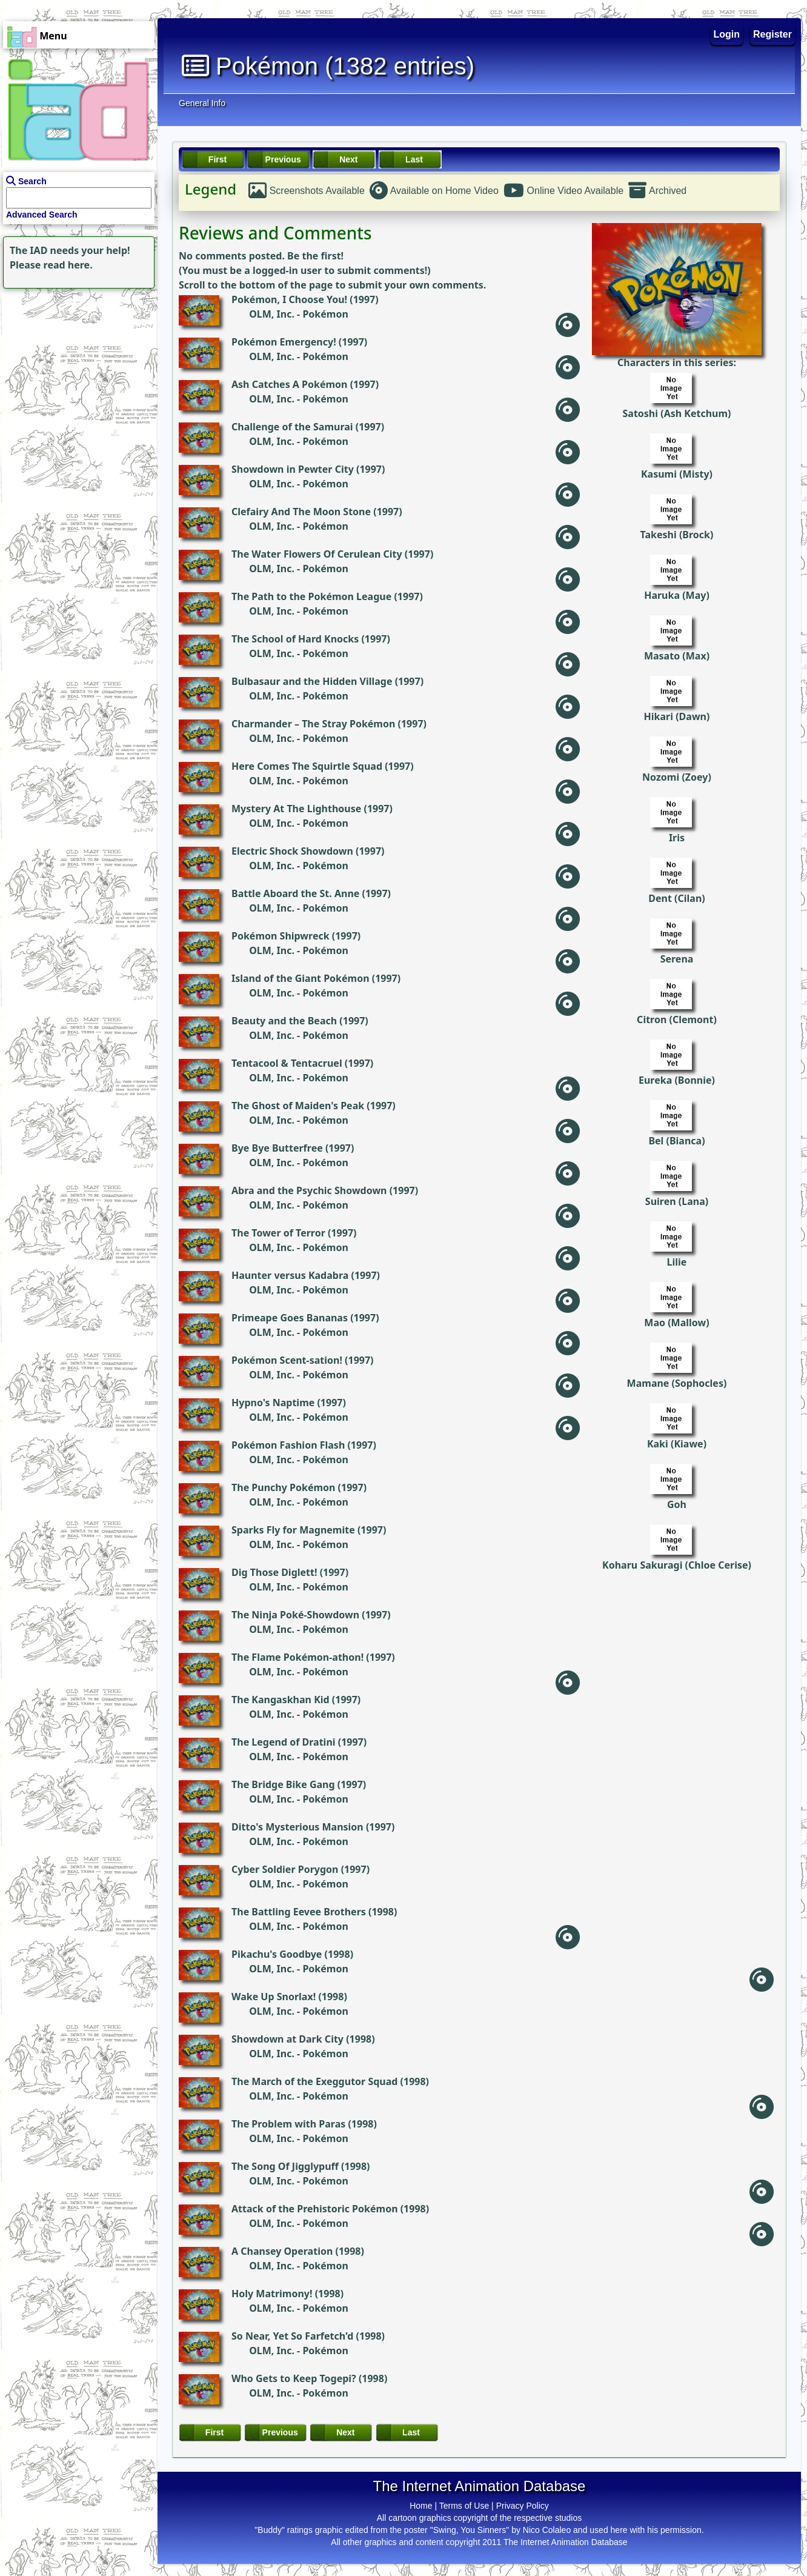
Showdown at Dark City (287, 2039)
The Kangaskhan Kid (280, 1699)
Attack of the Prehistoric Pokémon (314, 2208)
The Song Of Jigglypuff (285, 2166)
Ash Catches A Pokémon (289, 384)
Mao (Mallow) (676, 1322)
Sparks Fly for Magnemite (293, 1530)
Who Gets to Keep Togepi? (293, 2378)
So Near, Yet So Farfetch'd (292, 2336)
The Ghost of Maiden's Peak (297, 1105)
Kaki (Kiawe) (676, 1443)
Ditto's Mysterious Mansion (297, 1827)
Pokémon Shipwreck (280, 936)
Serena (677, 959)
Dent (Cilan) (676, 898)
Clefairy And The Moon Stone (301, 511)
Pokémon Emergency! (283, 342)
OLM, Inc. (271, 314)
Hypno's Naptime (272, 1402)
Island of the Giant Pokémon (300, 978)
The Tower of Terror (278, 1233)
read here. (68, 265)
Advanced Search (42, 214)
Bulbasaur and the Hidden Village (311, 681)
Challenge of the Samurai (292, 426)
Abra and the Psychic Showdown (309, 1190)
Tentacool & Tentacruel (286, 1063)
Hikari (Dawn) (677, 716)
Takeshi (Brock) (677, 534)
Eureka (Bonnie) (677, 1080)
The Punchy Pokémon (283, 1487)
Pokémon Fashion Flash (288, 1445)
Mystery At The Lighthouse (296, 808)
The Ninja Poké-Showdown (295, 1614)
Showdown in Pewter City (292, 469)
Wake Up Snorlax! (273, 1996)
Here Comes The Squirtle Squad (306, 766)
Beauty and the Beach (284, 1020)
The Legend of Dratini (283, 1742)
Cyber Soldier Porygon (284, 1869)
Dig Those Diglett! (274, 1572)
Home (421, 2506)
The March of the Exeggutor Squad (314, 2081)
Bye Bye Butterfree (277, 1148)
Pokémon (325, 314)
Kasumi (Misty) (676, 474)
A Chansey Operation (282, 2251)
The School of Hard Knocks (295, 639)
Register (772, 34)
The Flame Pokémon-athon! (297, 1657)
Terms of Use (464, 2506)
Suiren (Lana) (676, 1201)
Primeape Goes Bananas (289, 1317)
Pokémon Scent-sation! (286, 1360)
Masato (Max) (676, 655)
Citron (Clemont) (677, 1019)
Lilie (677, 1262)
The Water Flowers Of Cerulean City (316, 554)
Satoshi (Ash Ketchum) (676, 413)
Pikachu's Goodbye (276, 1954)
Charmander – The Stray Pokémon (313, 723)
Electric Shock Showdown (292, 851)
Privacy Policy (522, 2506)
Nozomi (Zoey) (676, 777)
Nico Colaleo (547, 2530)
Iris (677, 837)
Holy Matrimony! (272, 2293)
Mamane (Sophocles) (677, 1383)
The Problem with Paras (288, 2124)
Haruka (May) (676, 595)
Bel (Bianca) (676, 1140)
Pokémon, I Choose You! (289, 299)
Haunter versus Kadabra (289, 1275)
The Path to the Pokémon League (311, 596)
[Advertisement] (75, 367)
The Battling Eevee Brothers (298, 1911)
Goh (676, 1504)
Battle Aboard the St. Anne (295, 893)
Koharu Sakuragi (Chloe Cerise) (676, 1565)
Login (727, 34)
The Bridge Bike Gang (283, 1784)
